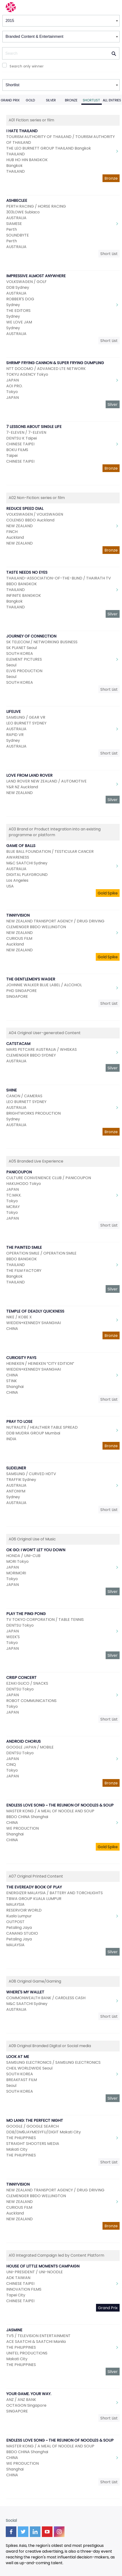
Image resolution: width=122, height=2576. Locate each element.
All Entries (112, 100)
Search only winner (27, 66)
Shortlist (91, 100)
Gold (30, 100)
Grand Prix (10, 100)
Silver (51, 100)
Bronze (71, 100)
